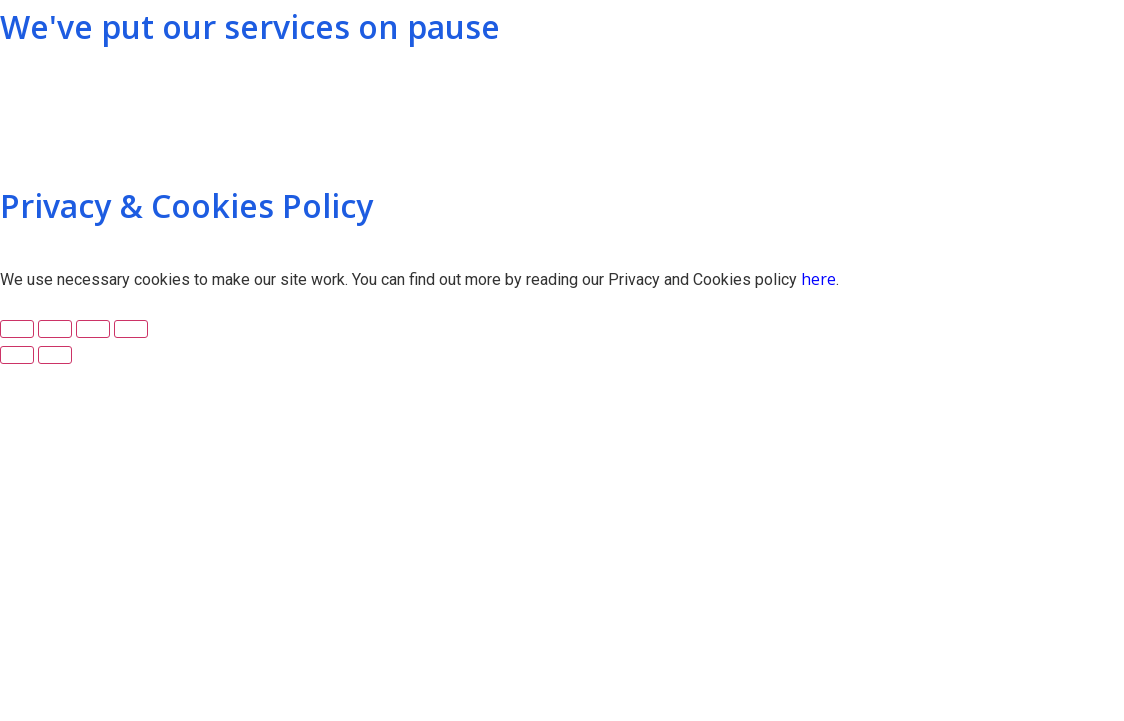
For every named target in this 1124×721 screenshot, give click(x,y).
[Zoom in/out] (131, 329)
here (818, 279)
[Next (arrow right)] (55, 355)
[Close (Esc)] (17, 329)
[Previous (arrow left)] (17, 355)
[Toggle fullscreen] (93, 329)
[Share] (55, 329)
